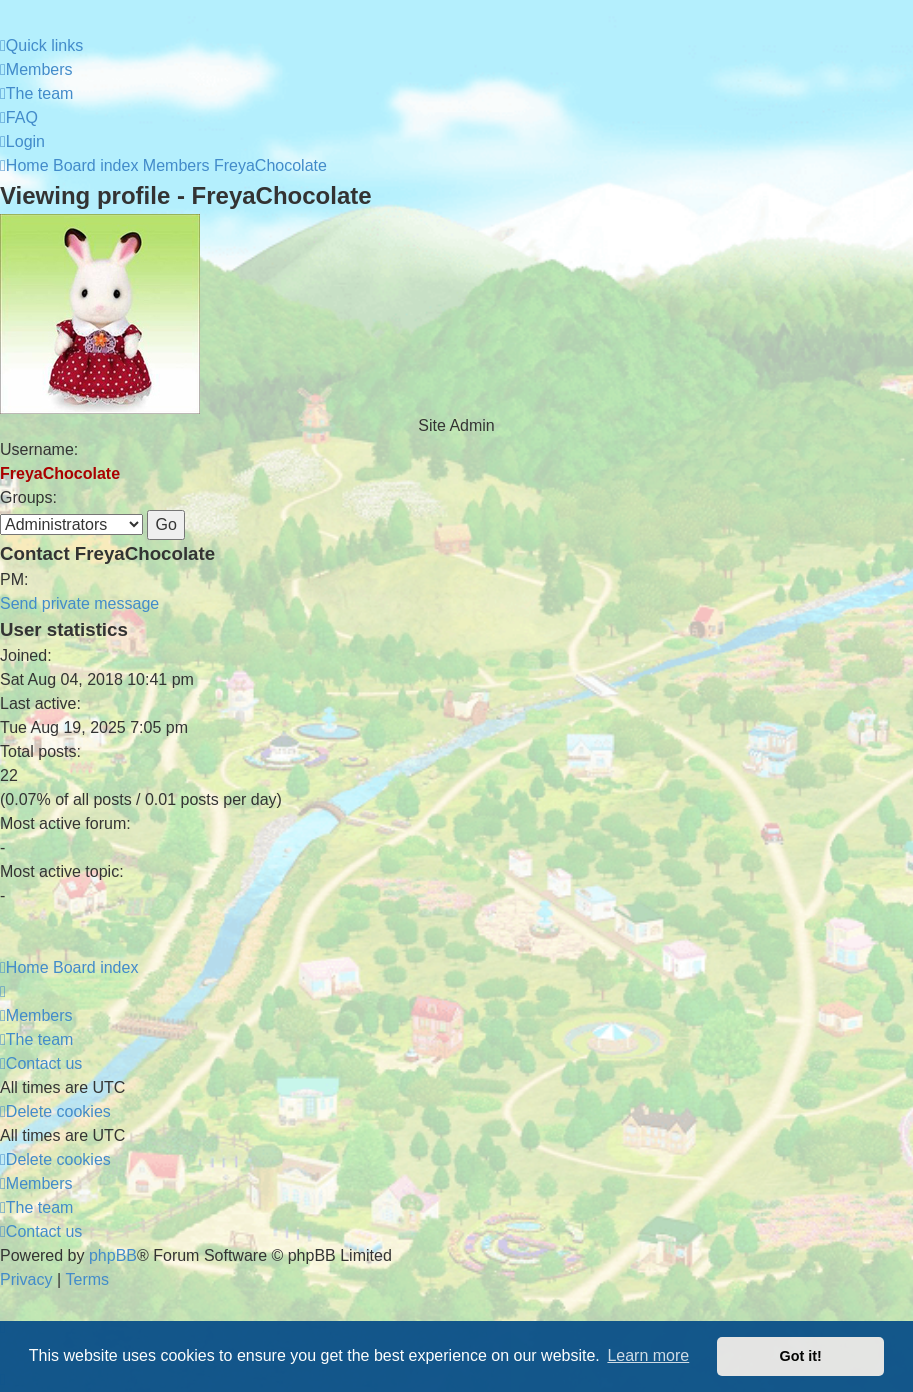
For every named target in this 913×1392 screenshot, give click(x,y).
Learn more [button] (648, 1355)
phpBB (113, 1255)
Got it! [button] (801, 1356)
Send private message (79, 603)
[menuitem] (36, 70)
